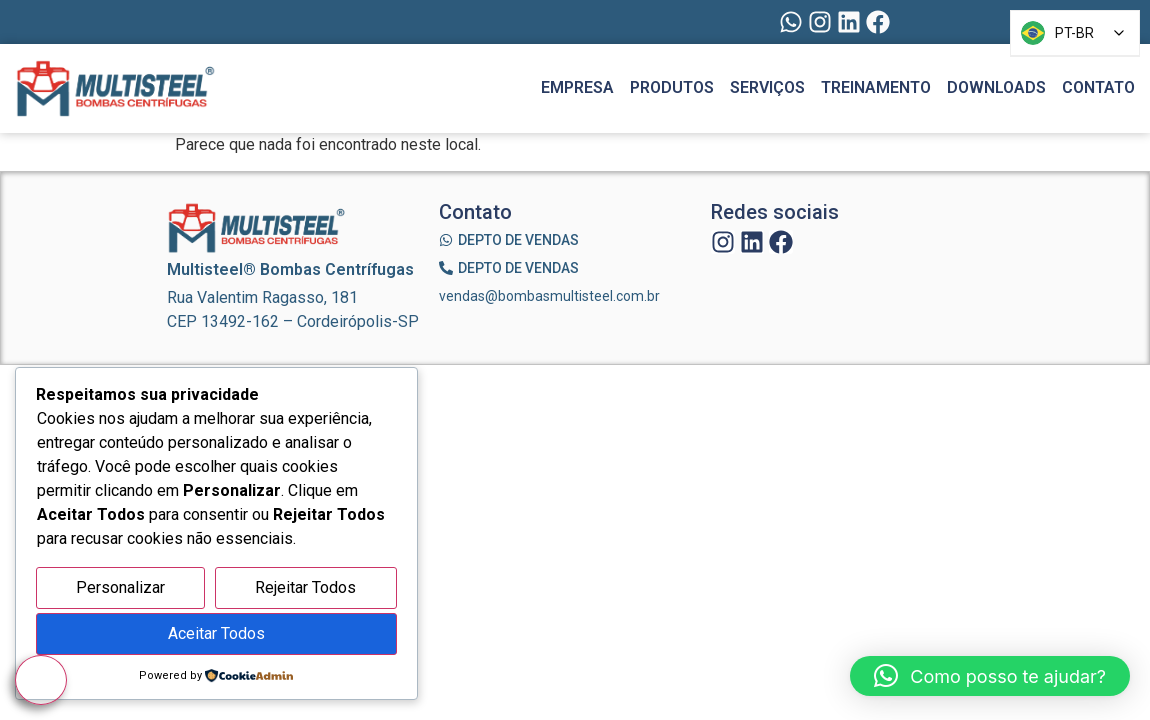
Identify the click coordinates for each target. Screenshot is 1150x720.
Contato (1098, 87)
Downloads (996, 87)
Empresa (577, 87)
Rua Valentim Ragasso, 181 (262, 297)
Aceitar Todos (216, 634)
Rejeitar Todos (305, 588)
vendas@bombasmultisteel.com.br (549, 296)
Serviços (767, 87)
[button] (990, 676)
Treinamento (876, 87)
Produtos (672, 87)
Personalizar (120, 588)
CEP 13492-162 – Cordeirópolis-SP (293, 321)
